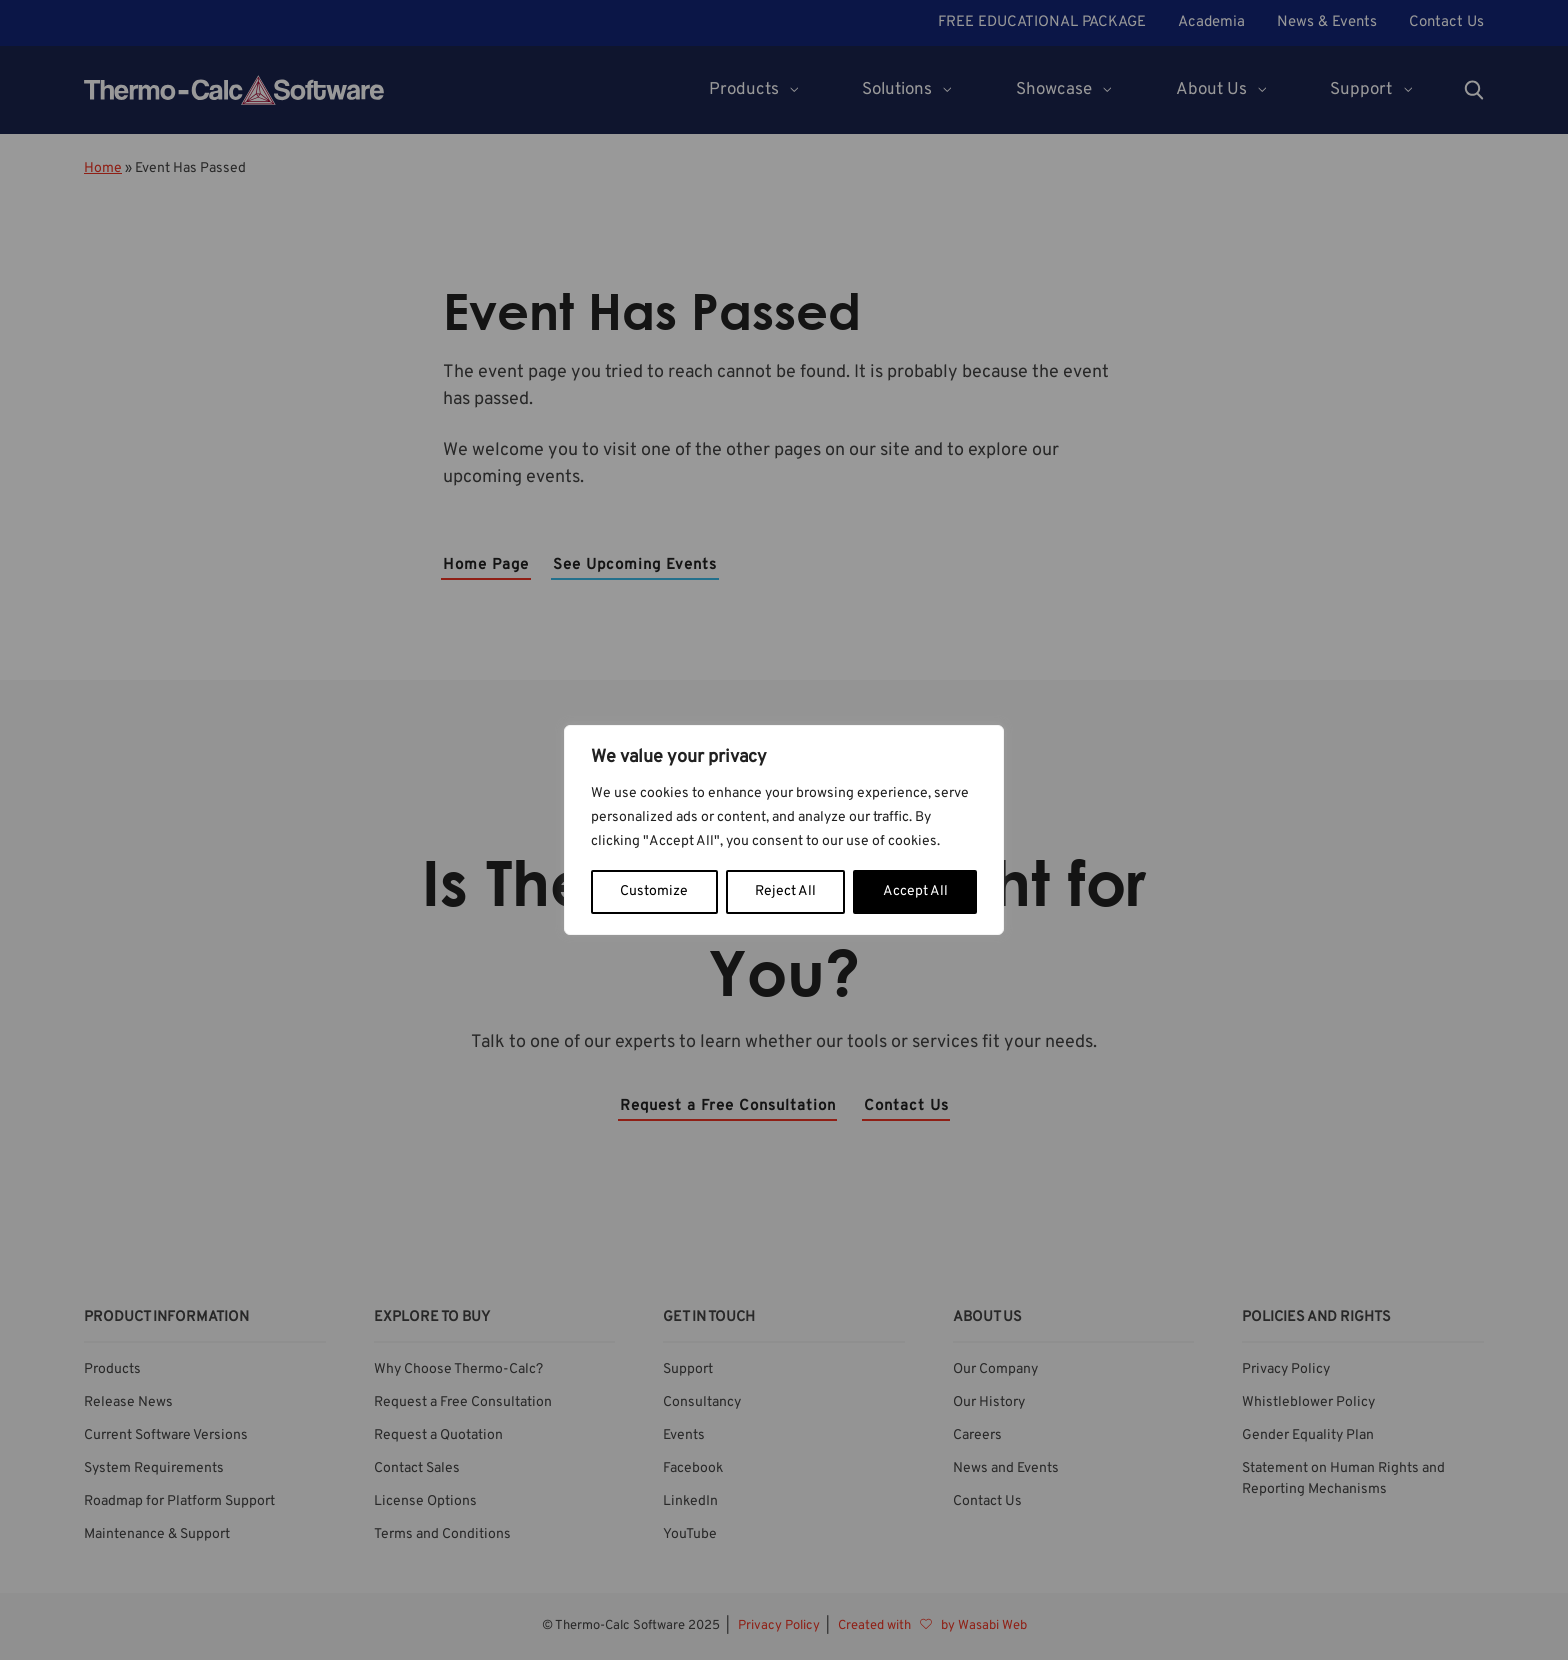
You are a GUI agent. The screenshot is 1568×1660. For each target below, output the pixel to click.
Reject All (785, 891)
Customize (654, 891)
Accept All (915, 891)
